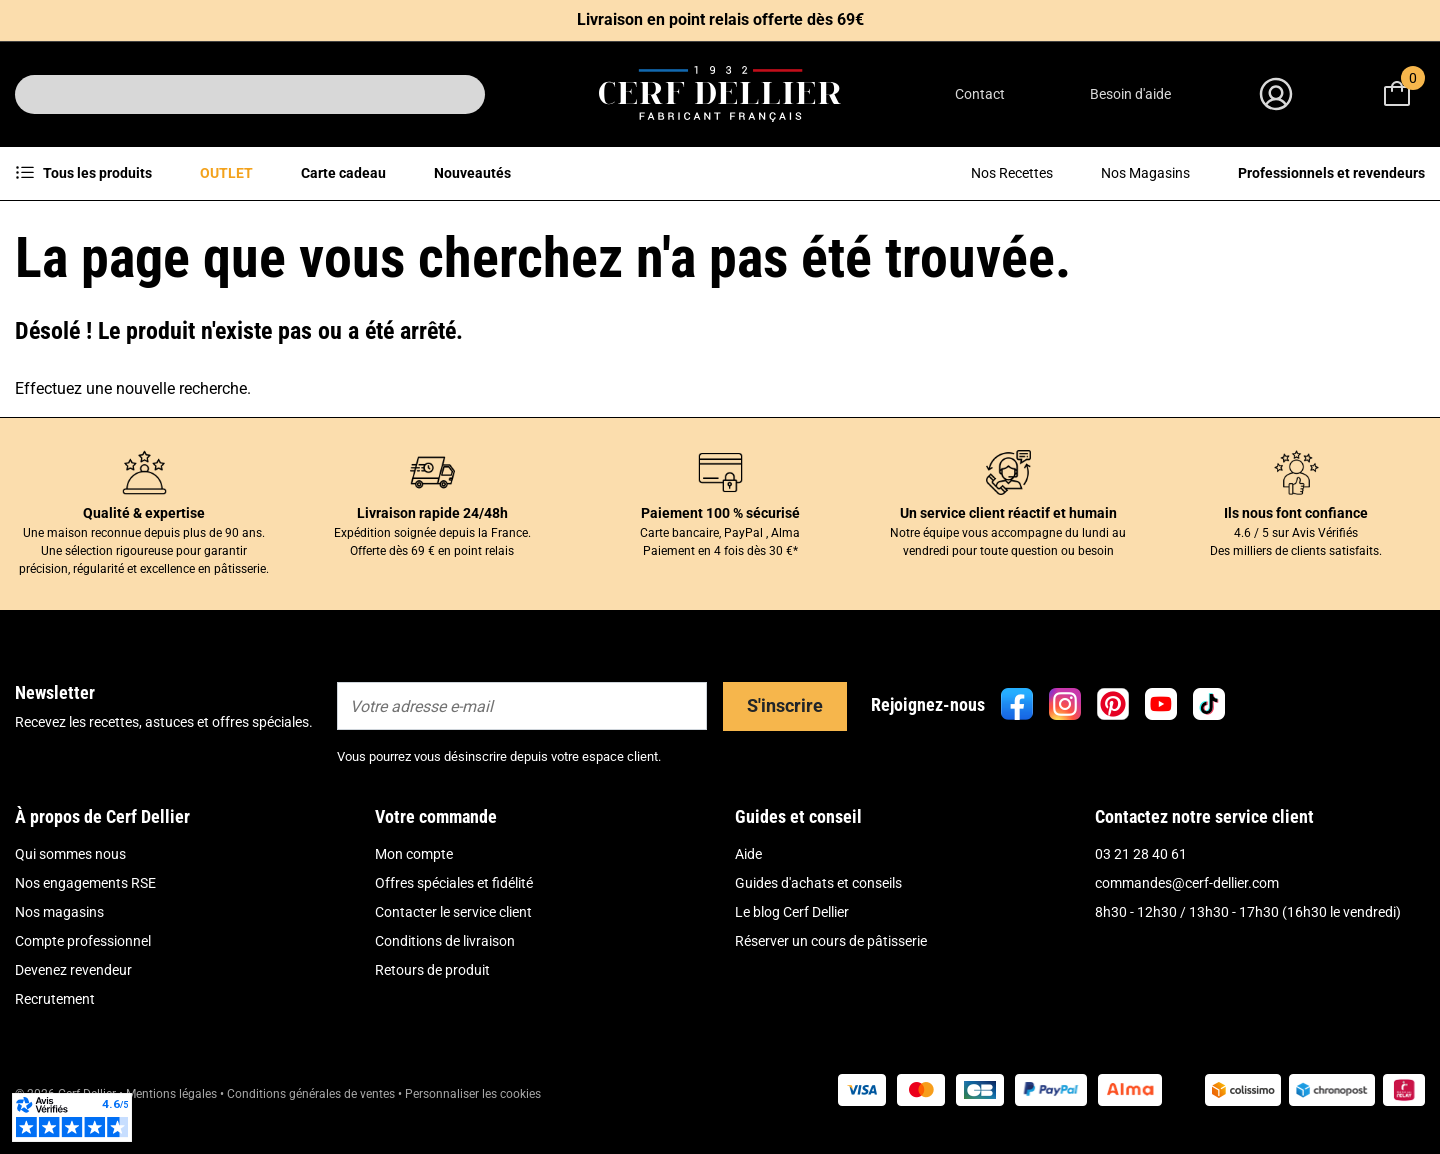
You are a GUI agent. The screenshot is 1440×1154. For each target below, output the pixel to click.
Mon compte (414, 854)
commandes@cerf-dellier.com (1187, 883)
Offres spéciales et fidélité (454, 883)
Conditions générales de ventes (311, 1094)
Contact (980, 94)
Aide (748, 854)
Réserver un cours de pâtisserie (831, 941)
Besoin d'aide (1130, 94)
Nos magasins (59, 912)
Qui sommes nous (70, 854)
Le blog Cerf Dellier (792, 912)
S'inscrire (785, 705)
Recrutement (55, 999)
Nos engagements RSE (85, 883)
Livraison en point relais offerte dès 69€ (720, 19)
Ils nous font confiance (1296, 513)
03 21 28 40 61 (1141, 854)
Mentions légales (171, 1094)
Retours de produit (432, 970)
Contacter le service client (453, 912)
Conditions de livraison (445, 941)
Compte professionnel (83, 941)
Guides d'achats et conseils (818, 883)
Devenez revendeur (73, 970)
